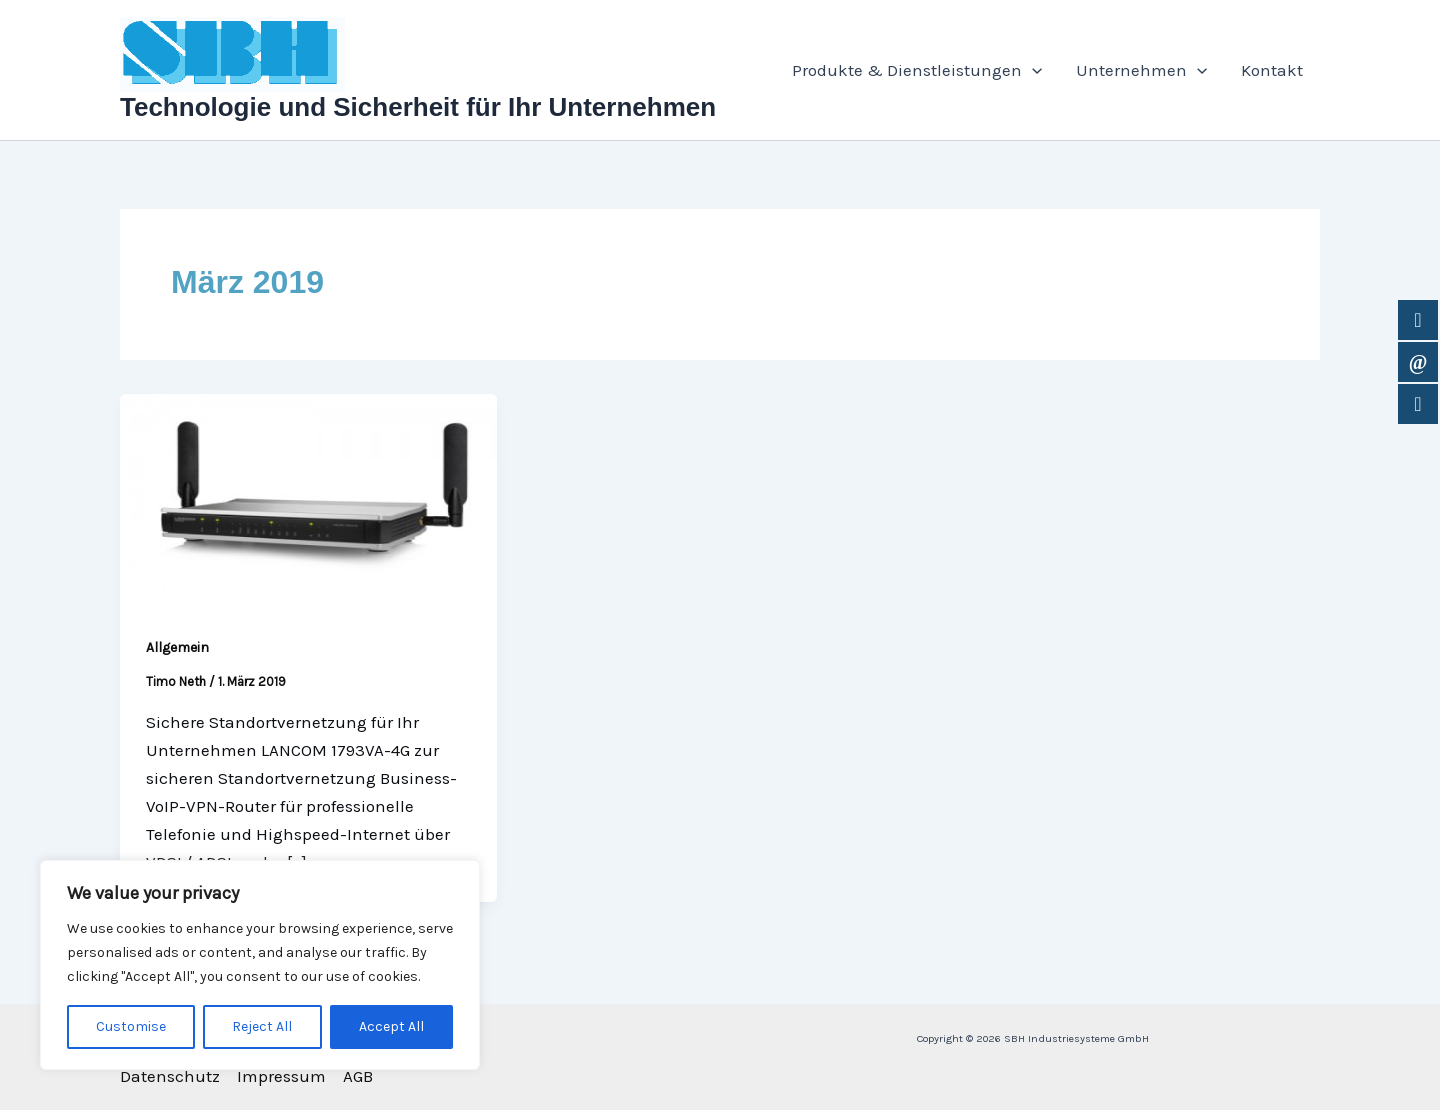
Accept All (391, 1026)
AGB (358, 1076)
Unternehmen (1141, 70)
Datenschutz (170, 1076)
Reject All (262, 1026)
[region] (260, 965)
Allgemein (177, 647)
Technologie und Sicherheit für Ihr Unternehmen (418, 107)
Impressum (281, 1076)
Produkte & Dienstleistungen (917, 70)
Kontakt (1272, 70)
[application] (1032, 70)
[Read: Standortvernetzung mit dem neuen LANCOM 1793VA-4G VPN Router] (308, 498)
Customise (131, 1026)
